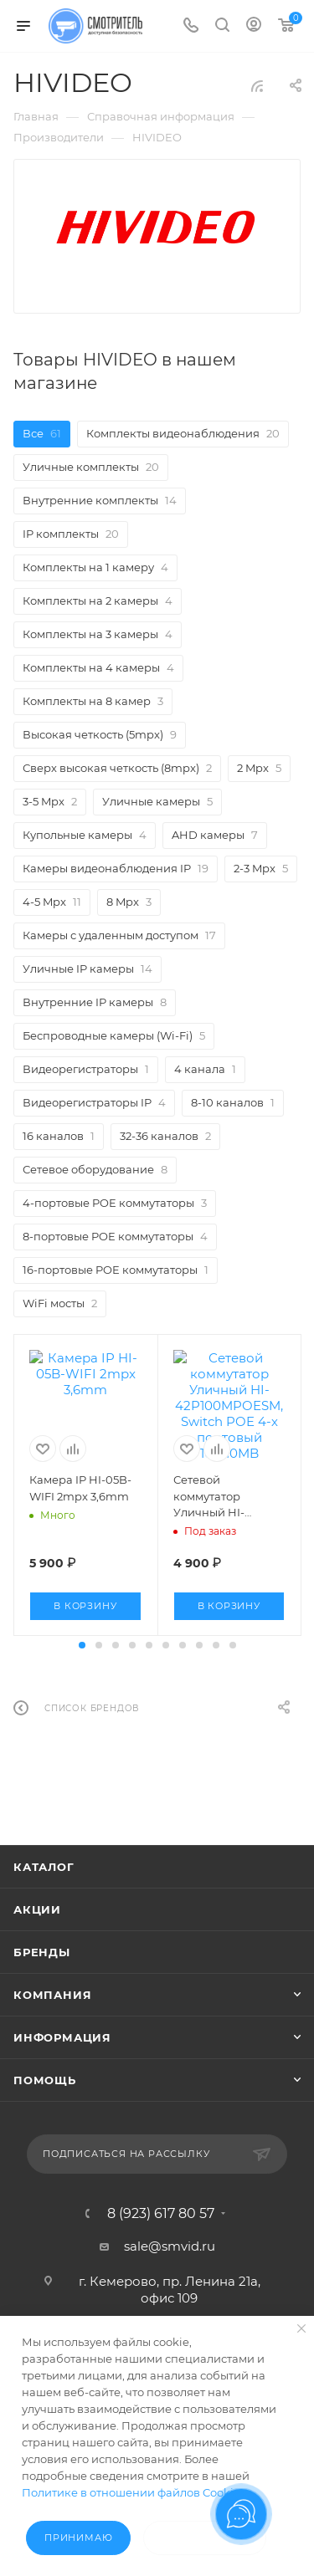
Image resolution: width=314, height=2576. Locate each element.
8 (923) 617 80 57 (160, 2229)
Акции (37, 1924)
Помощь (44, 2095)
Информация (62, 2052)
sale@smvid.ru (169, 2261)
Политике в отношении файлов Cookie (131, 2492)
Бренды (41, 1967)
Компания (52, 2009)
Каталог (44, 1882)
